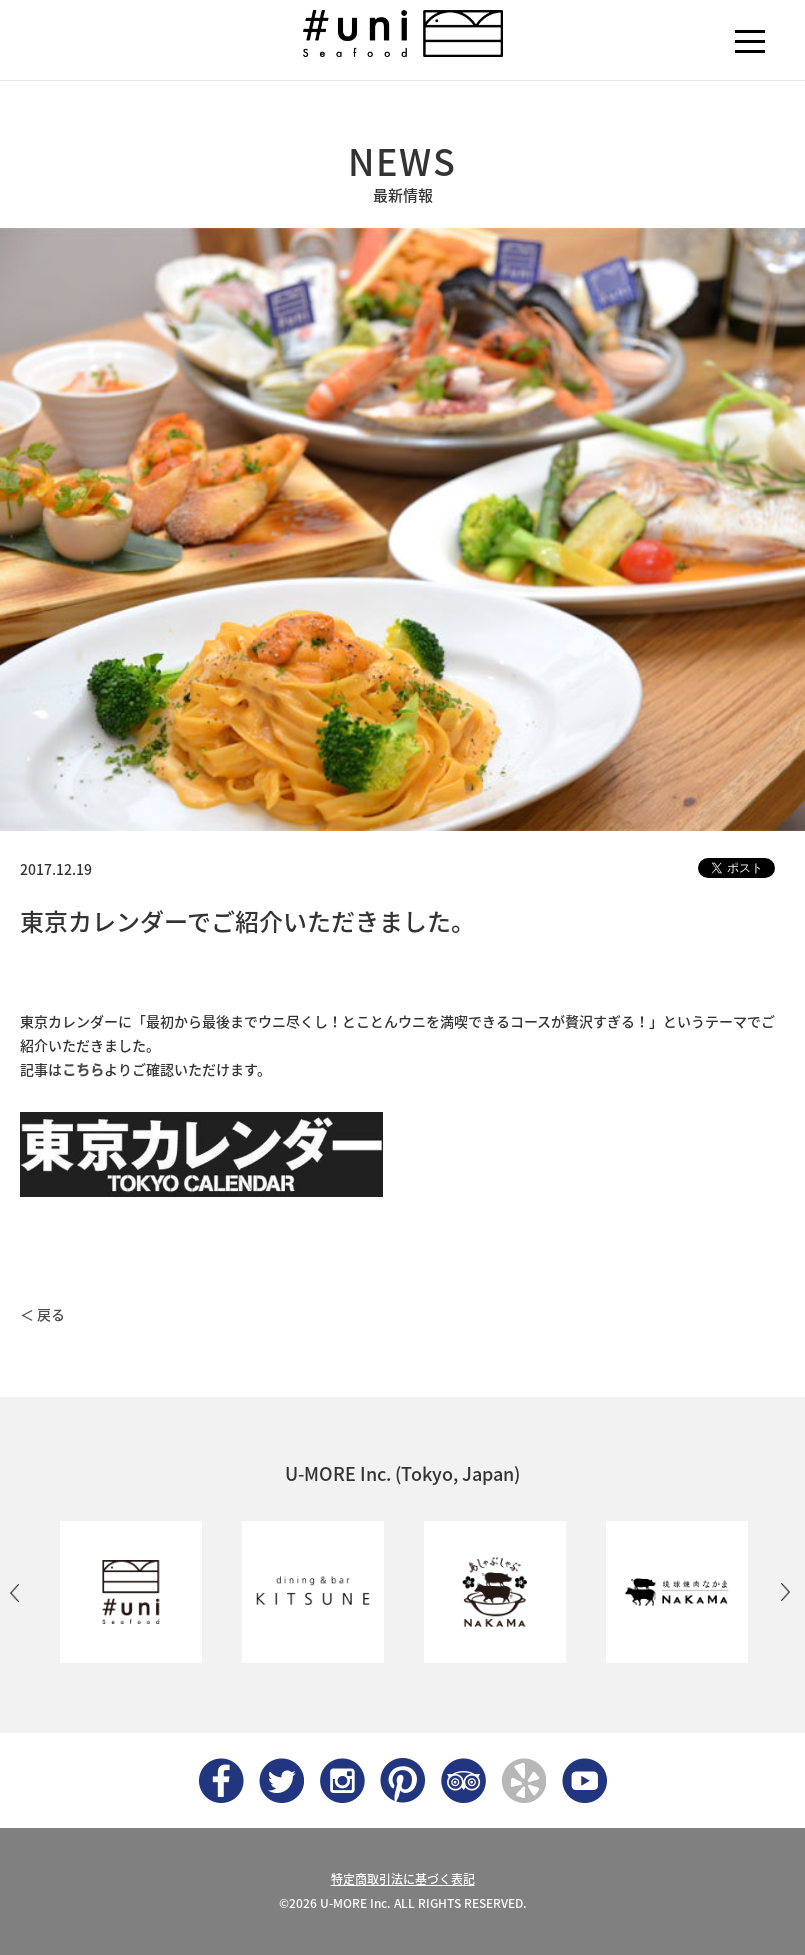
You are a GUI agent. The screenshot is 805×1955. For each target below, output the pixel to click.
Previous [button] (14, 1592)
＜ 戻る (42, 1314)
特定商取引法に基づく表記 (403, 1879)
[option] (131, 1592)
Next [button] (785, 1592)
